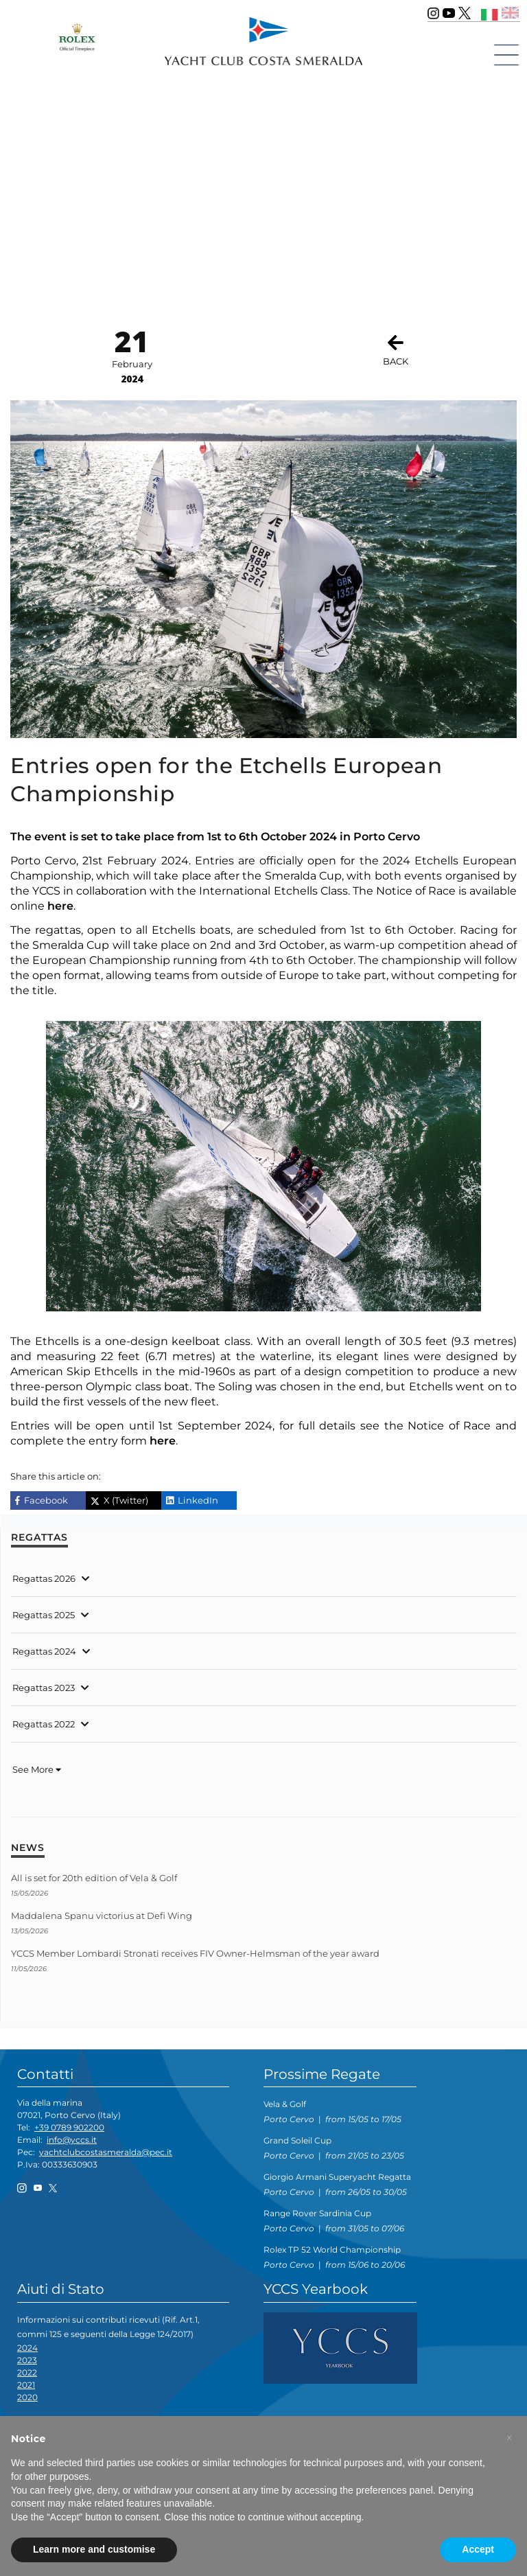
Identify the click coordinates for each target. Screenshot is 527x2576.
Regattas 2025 (43, 1614)
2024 (27, 2348)
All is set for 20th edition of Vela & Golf (94, 1877)
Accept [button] (478, 2549)
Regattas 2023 (43, 1687)
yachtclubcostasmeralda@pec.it (105, 2152)
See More (36, 1769)
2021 (26, 2385)
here (60, 905)
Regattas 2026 (43, 1578)
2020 (27, 2397)
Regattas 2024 (44, 1651)
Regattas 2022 (43, 1723)
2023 (27, 2360)
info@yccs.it (72, 2140)
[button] (509, 2438)
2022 (27, 2372)
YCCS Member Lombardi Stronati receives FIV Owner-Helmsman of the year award (195, 1953)
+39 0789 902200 (69, 2127)
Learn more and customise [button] (94, 2549)
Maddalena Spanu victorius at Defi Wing (101, 1915)
